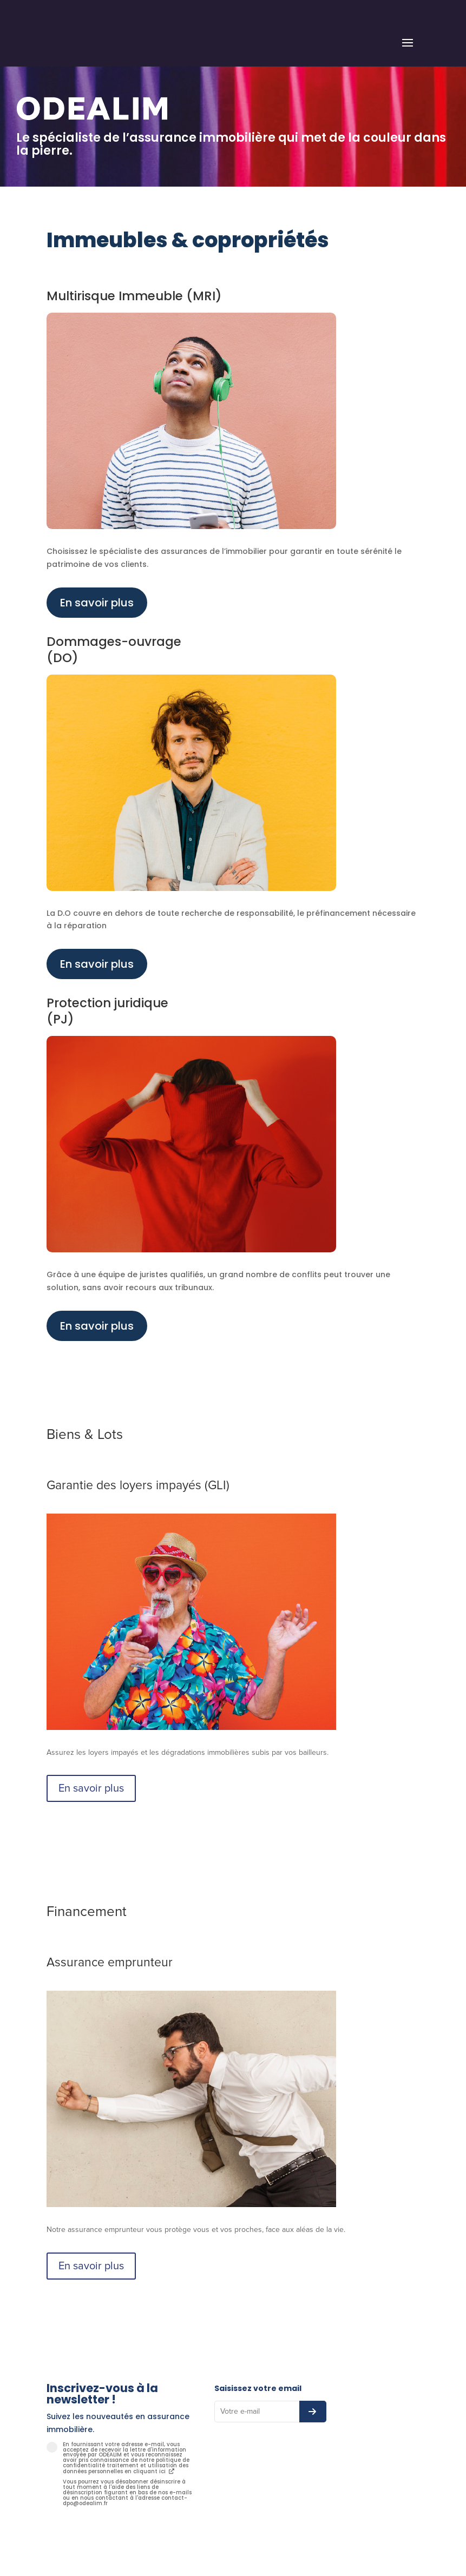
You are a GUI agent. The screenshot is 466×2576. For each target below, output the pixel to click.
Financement (87, 1911)
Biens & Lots (85, 1434)
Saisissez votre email (257, 2388)
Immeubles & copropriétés (188, 240)
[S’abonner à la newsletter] (312, 2411)
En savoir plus (97, 602)
